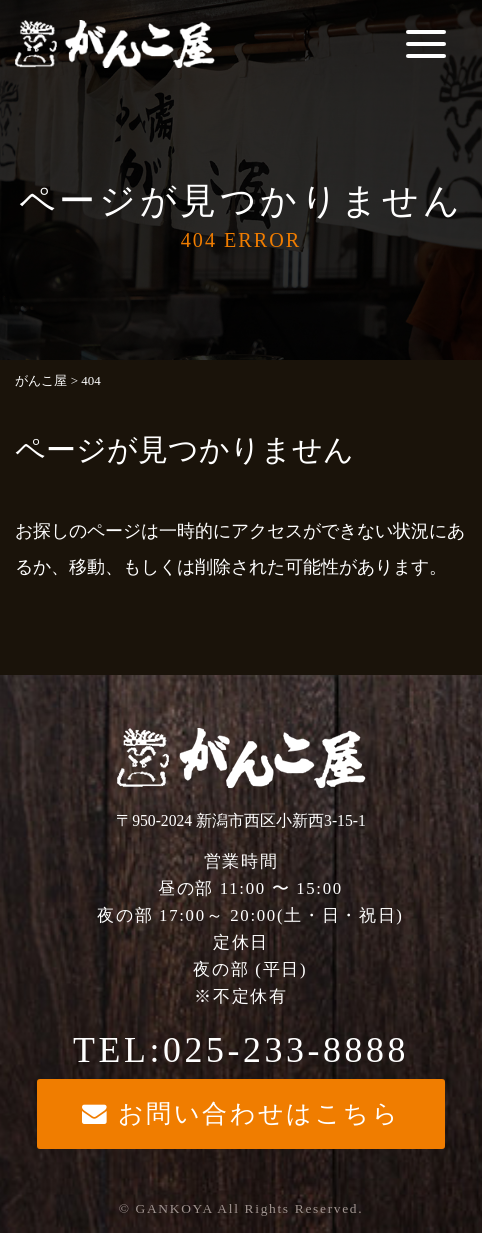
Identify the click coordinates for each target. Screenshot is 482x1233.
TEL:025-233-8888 (241, 1050)
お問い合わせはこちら (241, 1113)
